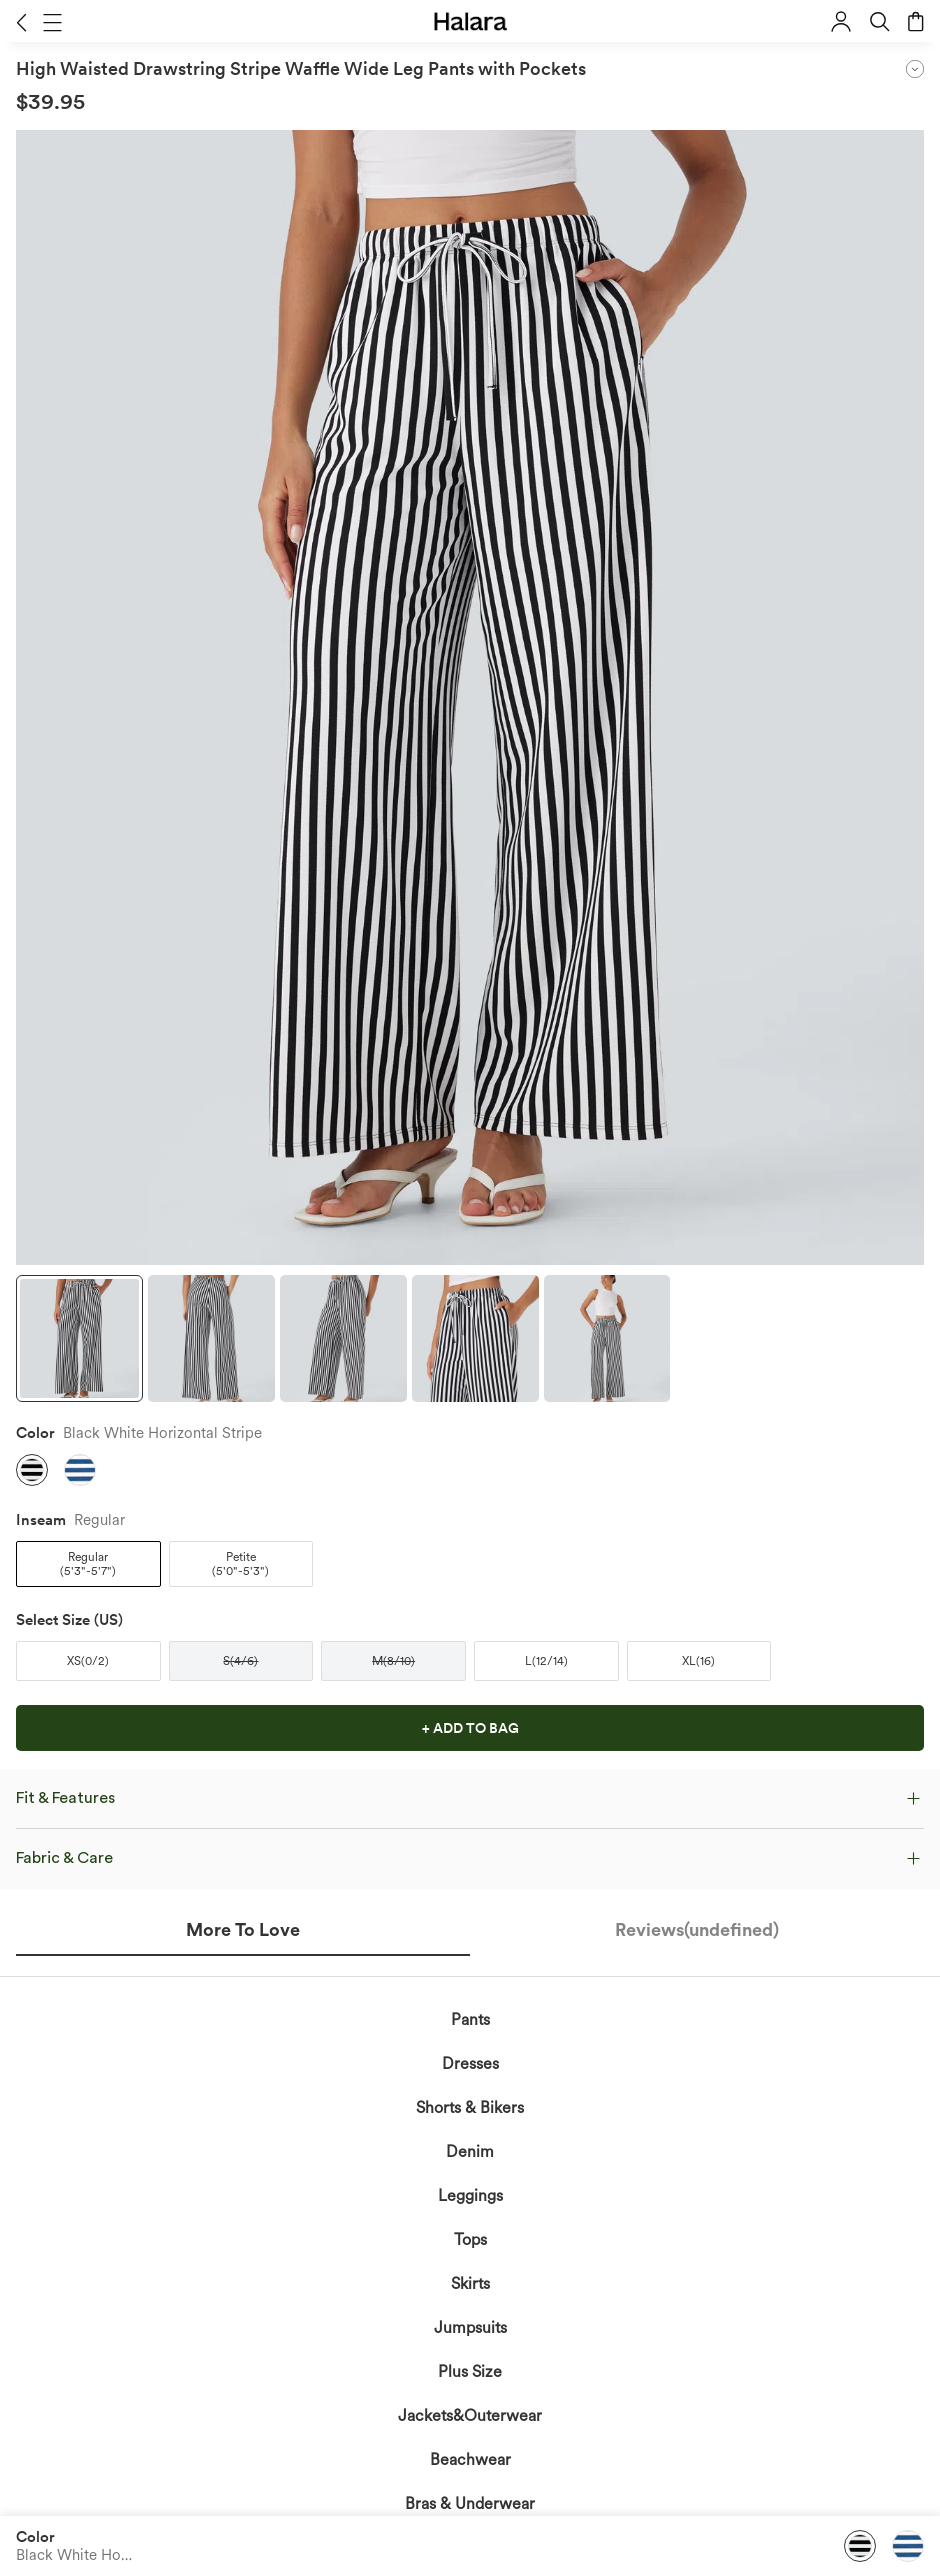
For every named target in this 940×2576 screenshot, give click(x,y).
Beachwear (470, 2459)
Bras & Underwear (470, 2503)
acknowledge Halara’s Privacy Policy (396, 1882)
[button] (21, 22)
